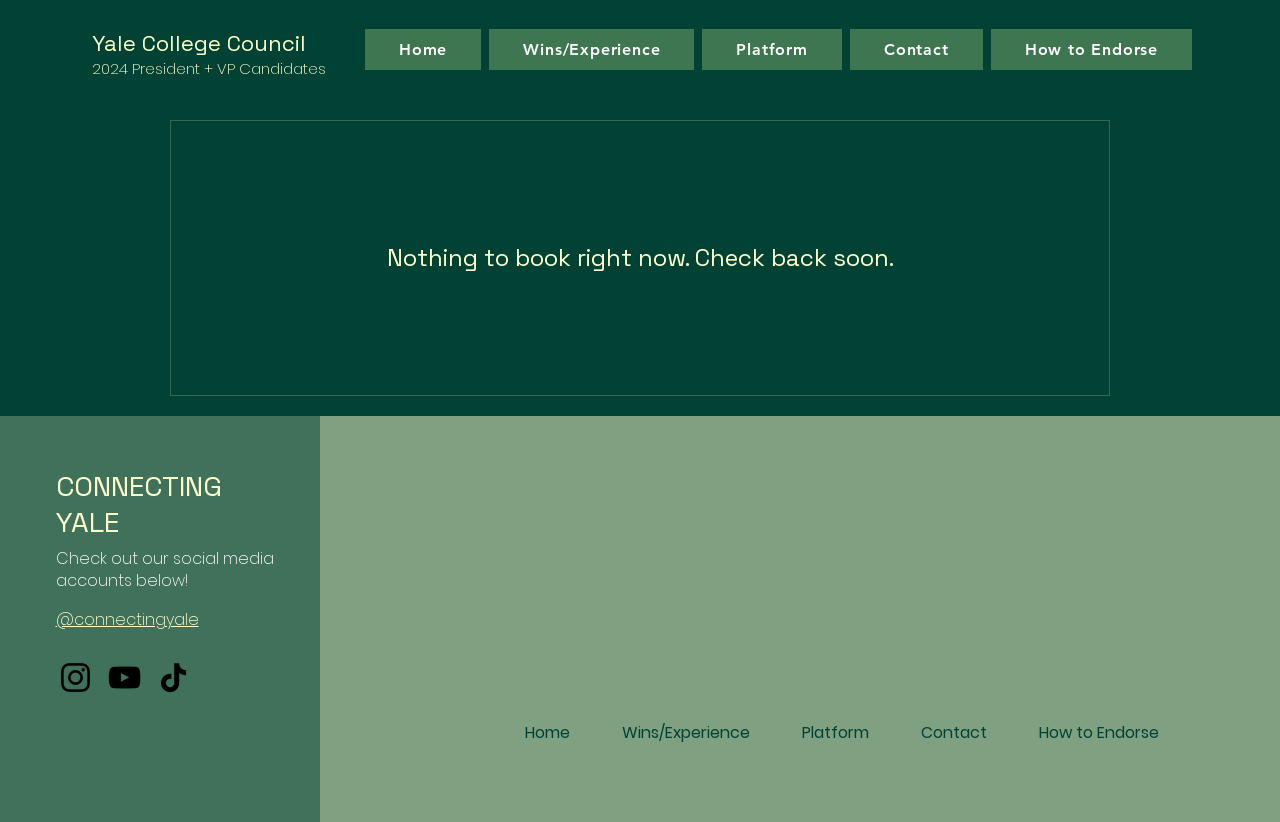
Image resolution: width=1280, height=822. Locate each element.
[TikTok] (173, 677)
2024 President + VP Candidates (209, 68)
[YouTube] (124, 677)
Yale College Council (199, 43)
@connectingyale (127, 619)
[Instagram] (75, 677)
